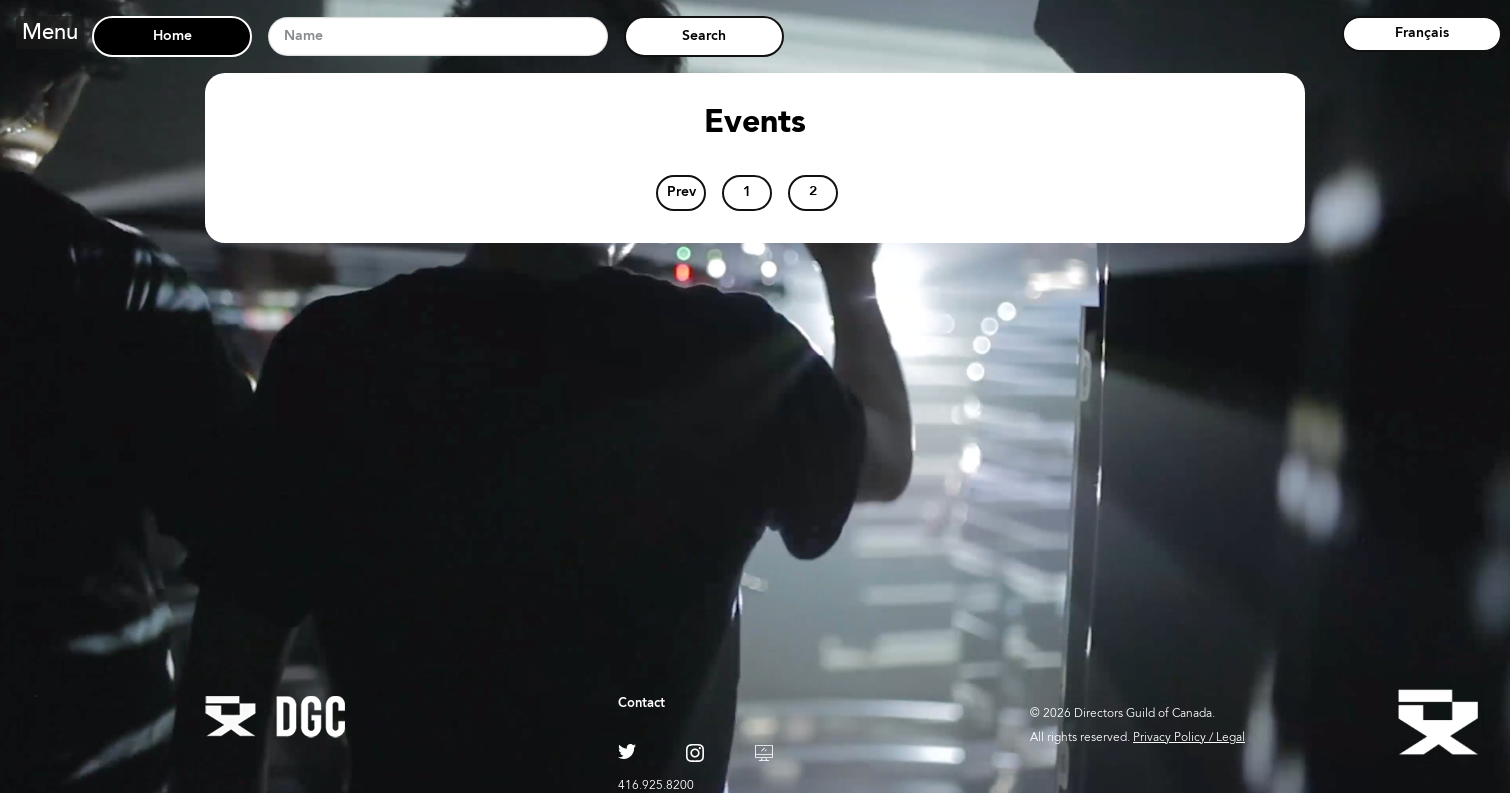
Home (172, 36)
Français (1422, 33)
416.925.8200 (656, 786)
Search (704, 36)
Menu (50, 34)
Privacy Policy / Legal (1189, 738)
